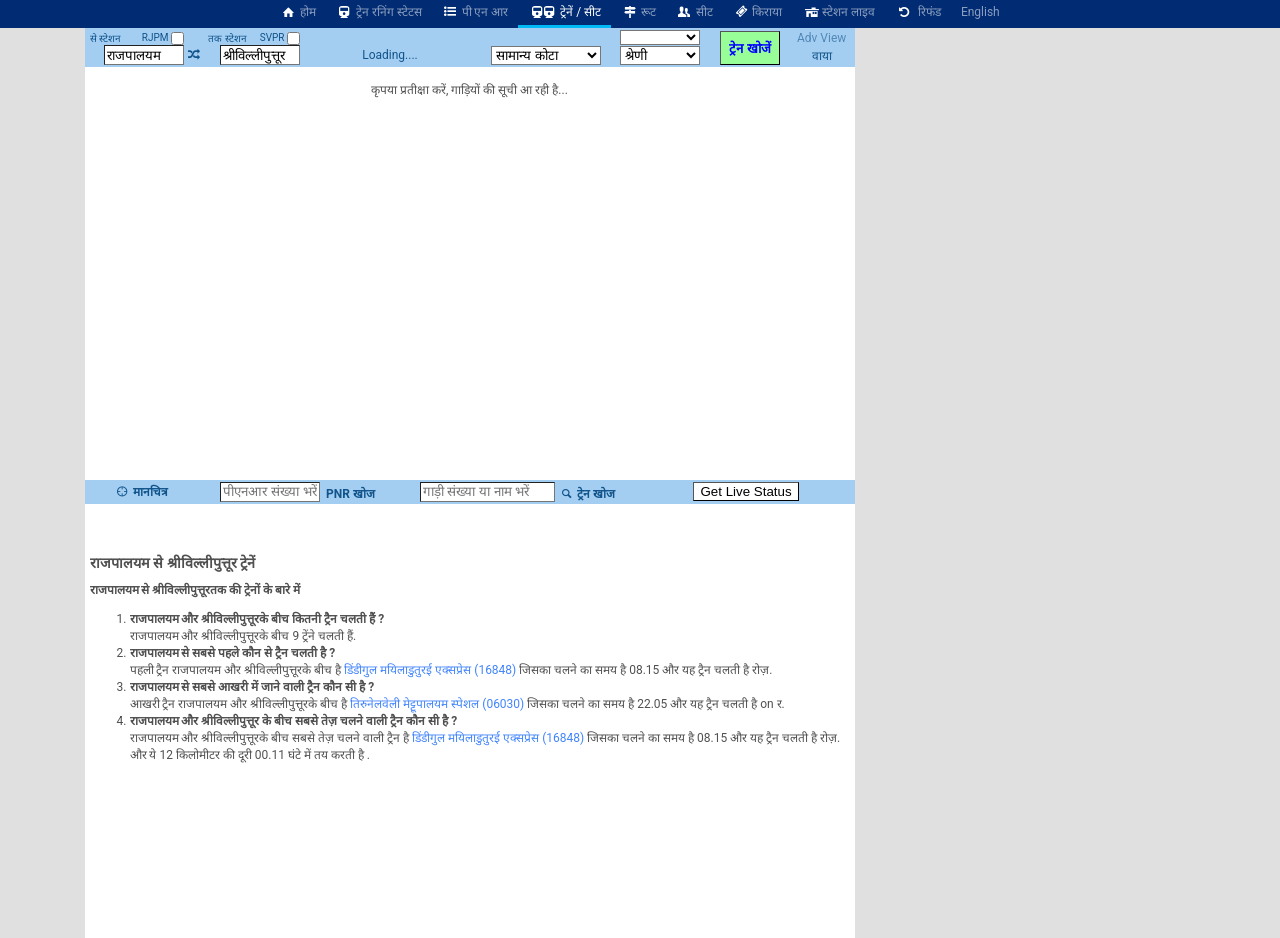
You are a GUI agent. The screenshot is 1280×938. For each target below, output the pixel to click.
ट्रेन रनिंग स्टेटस (379, 12)
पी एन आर (475, 12)
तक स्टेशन (227, 38)
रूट (638, 12)
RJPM (163, 37)
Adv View (821, 38)
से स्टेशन (105, 38)
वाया (822, 56)
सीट (694, 12)
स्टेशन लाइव (838, 12)
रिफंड (918, 12)
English (980, 12)
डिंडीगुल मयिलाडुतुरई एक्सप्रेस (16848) (430, 670)
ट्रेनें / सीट (564, 12)
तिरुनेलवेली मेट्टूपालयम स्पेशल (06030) (437, 704)
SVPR (280, 37)
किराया (758, 12)
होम (298, 12)
